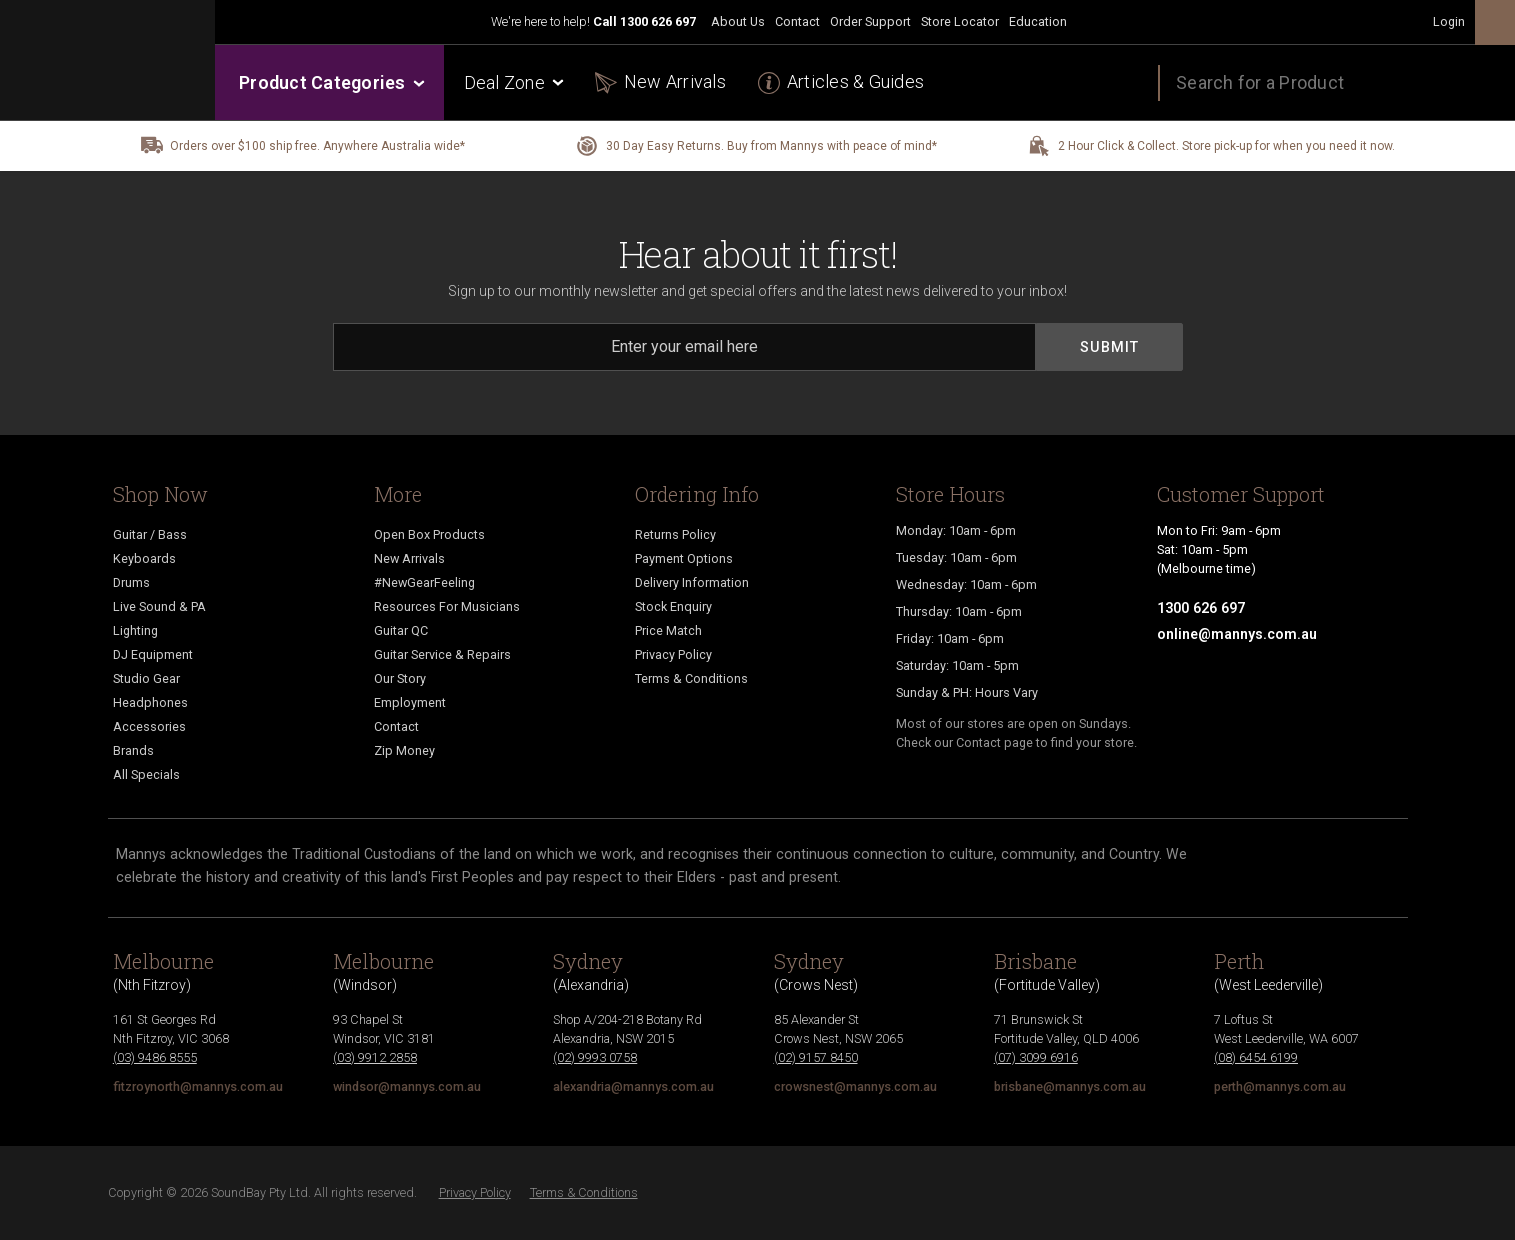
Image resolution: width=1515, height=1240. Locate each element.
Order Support (870, 21)
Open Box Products (429, 534)
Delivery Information (692, 582)
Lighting (135, 630)
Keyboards (144, 558)
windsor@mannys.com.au (407, 1086)
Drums (131, 582)
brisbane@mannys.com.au (1070, 1086)
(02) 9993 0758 (595, 1057)
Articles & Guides (855, 81)
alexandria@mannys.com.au (633, 1086)
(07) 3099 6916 (1036, 1057)
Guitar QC (401, 630)
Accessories (149, 726)
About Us (738, 21)
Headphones (150, 702)
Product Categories (330, 82)
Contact (797, 21)
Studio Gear (146, 678)
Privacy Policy (673, 654)
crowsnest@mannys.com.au (855, 1086)
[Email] (685, 347)
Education (1038, 21)
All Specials (146, 774)
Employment (410, 702)
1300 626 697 (658, 21)
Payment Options (684, 558)
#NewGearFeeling (424, 582)
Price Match (668, 630)
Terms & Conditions (691, 678)
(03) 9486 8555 (155, 1057)
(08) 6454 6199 (1256, 1057)
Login (1449, 21)
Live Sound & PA (159, 606)
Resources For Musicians (447, 606)
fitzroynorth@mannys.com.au (198, 1086)
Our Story (400, 678)
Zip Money (404, 750)
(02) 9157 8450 (816, 1057)
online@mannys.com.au (1237, 634)
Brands (133, 750)
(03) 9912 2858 (375, 1057)
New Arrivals (675, 81)
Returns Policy (675, 534)
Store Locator (960, 21)
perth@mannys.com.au (1280, 1086)
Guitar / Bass (150, 534)
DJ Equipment (153, 654)
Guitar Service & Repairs (442, 654)
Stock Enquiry (673, 606)
